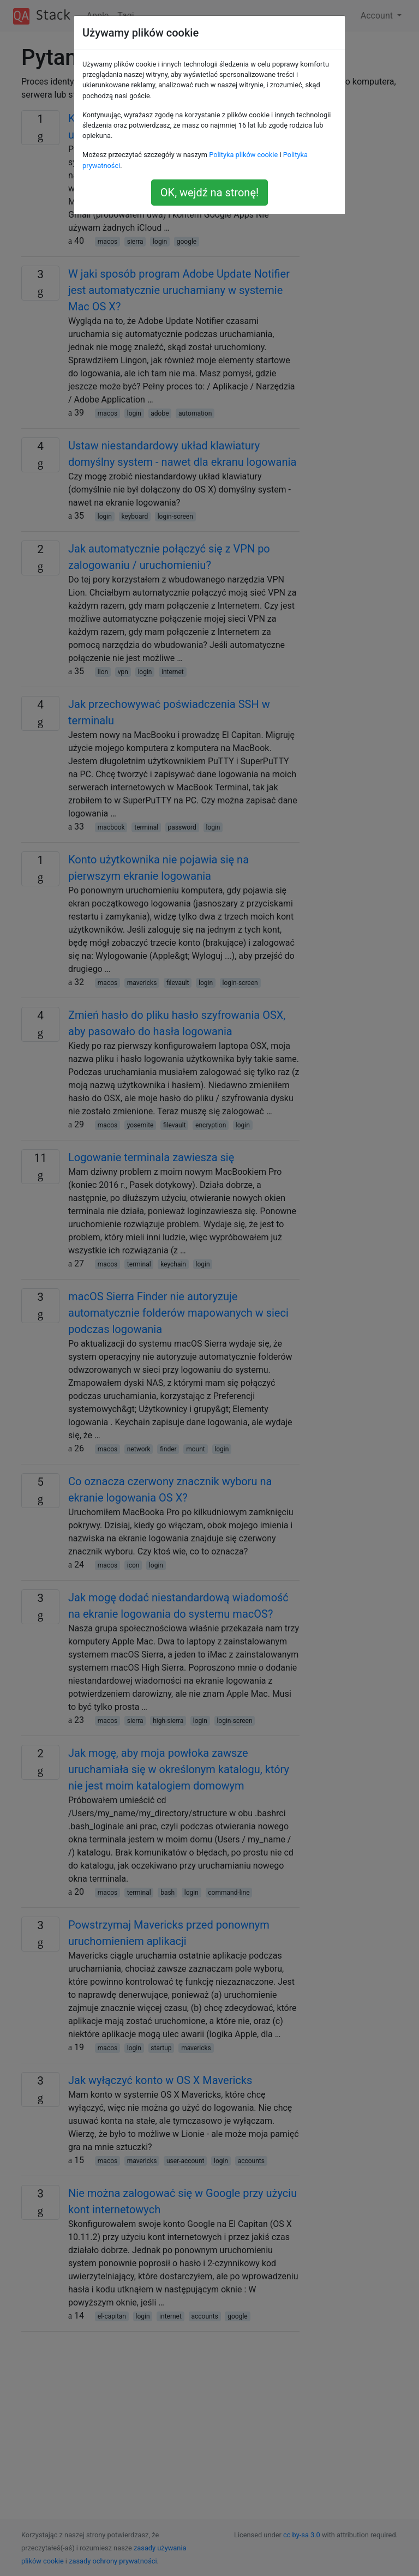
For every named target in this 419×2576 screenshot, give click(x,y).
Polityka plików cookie (243, 155)
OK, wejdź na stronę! (209, 192)
